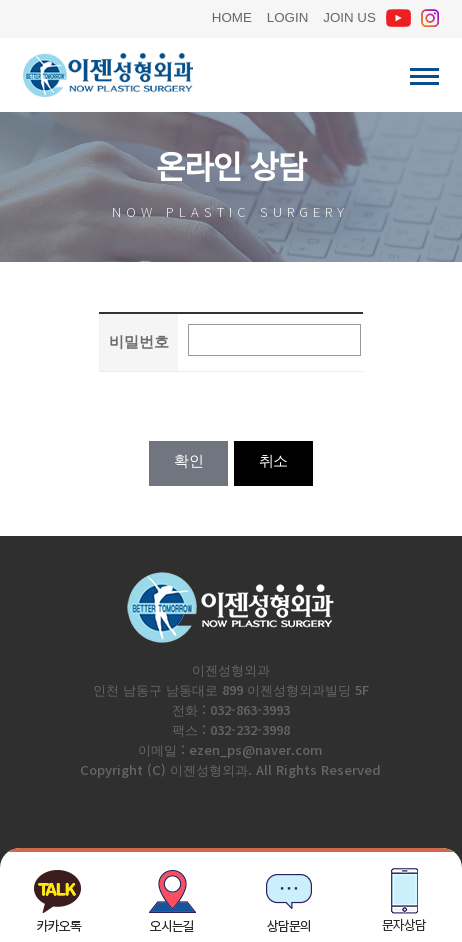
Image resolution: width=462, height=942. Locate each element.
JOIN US (349, 15)
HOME (232, 15)
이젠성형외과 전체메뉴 (424, 76)
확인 (188, 460)
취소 (273, 460)
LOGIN (287, 15)
